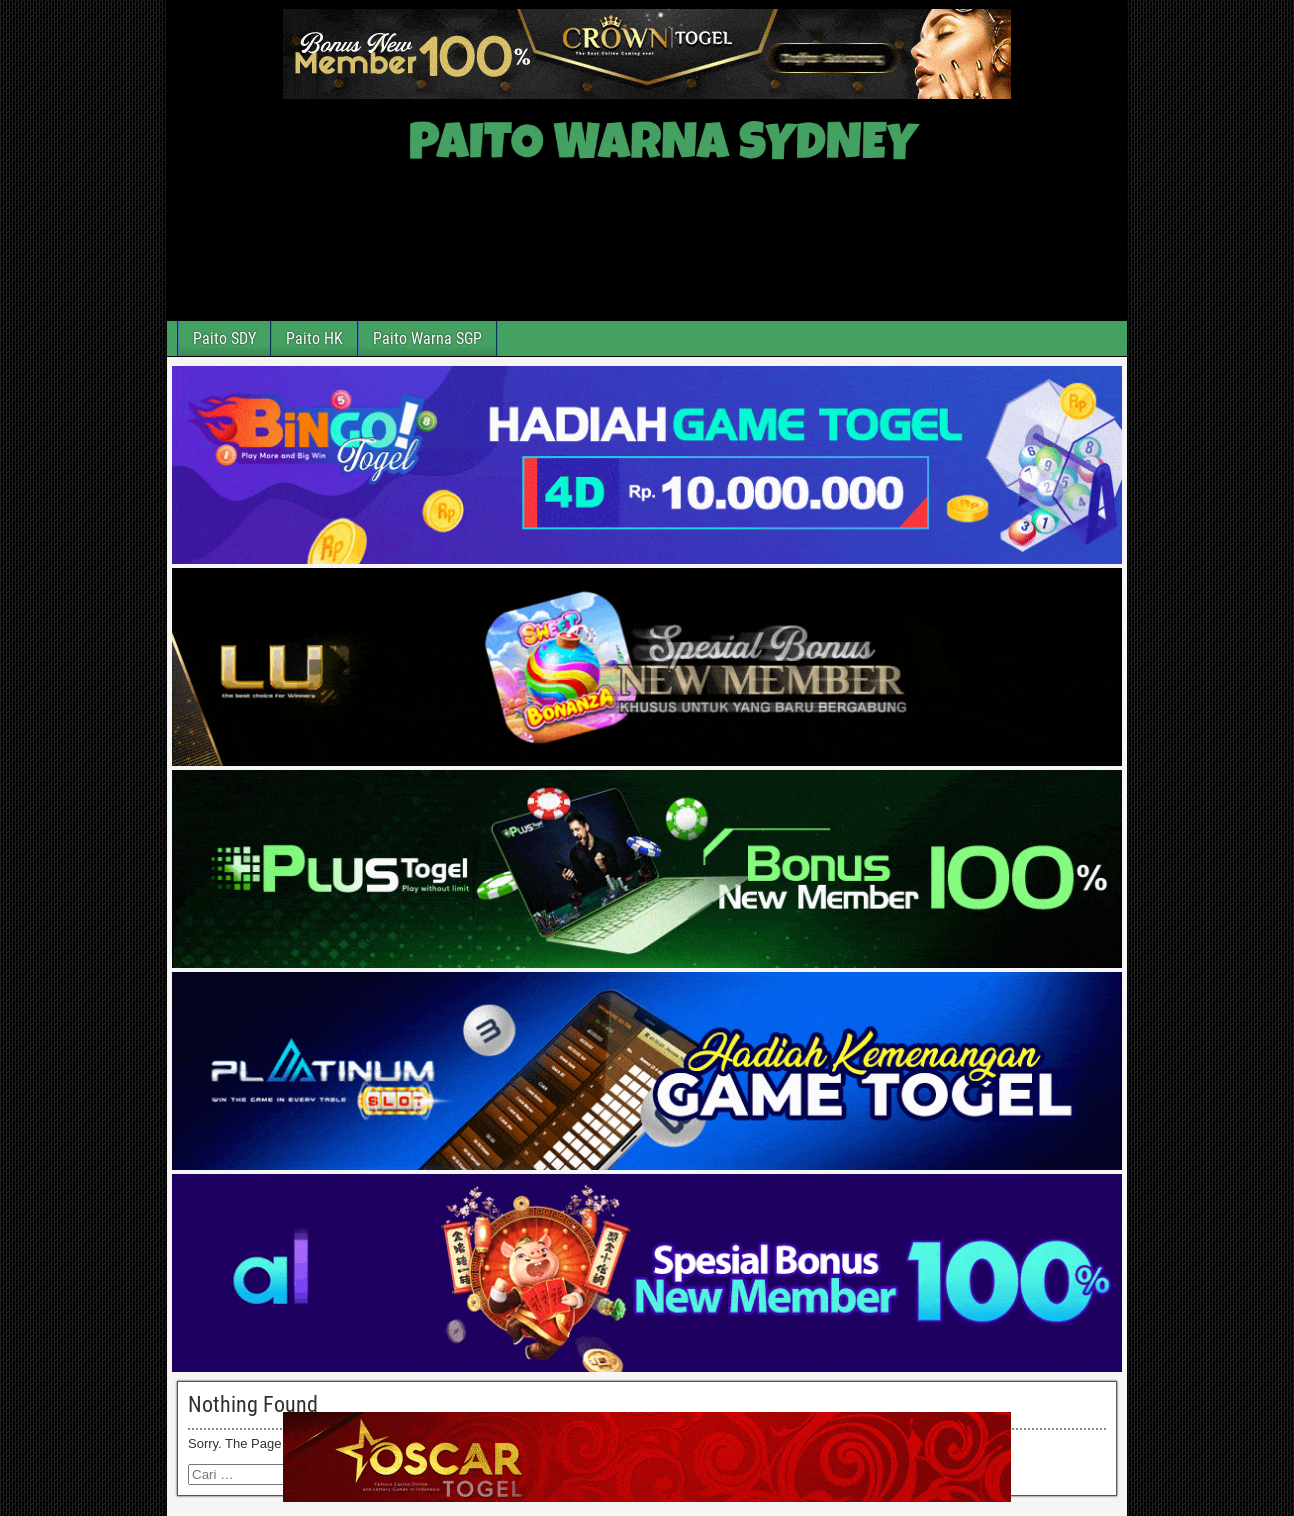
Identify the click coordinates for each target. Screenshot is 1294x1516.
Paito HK (314, 338)
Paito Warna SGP (427, 338)
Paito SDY (224, 338)
